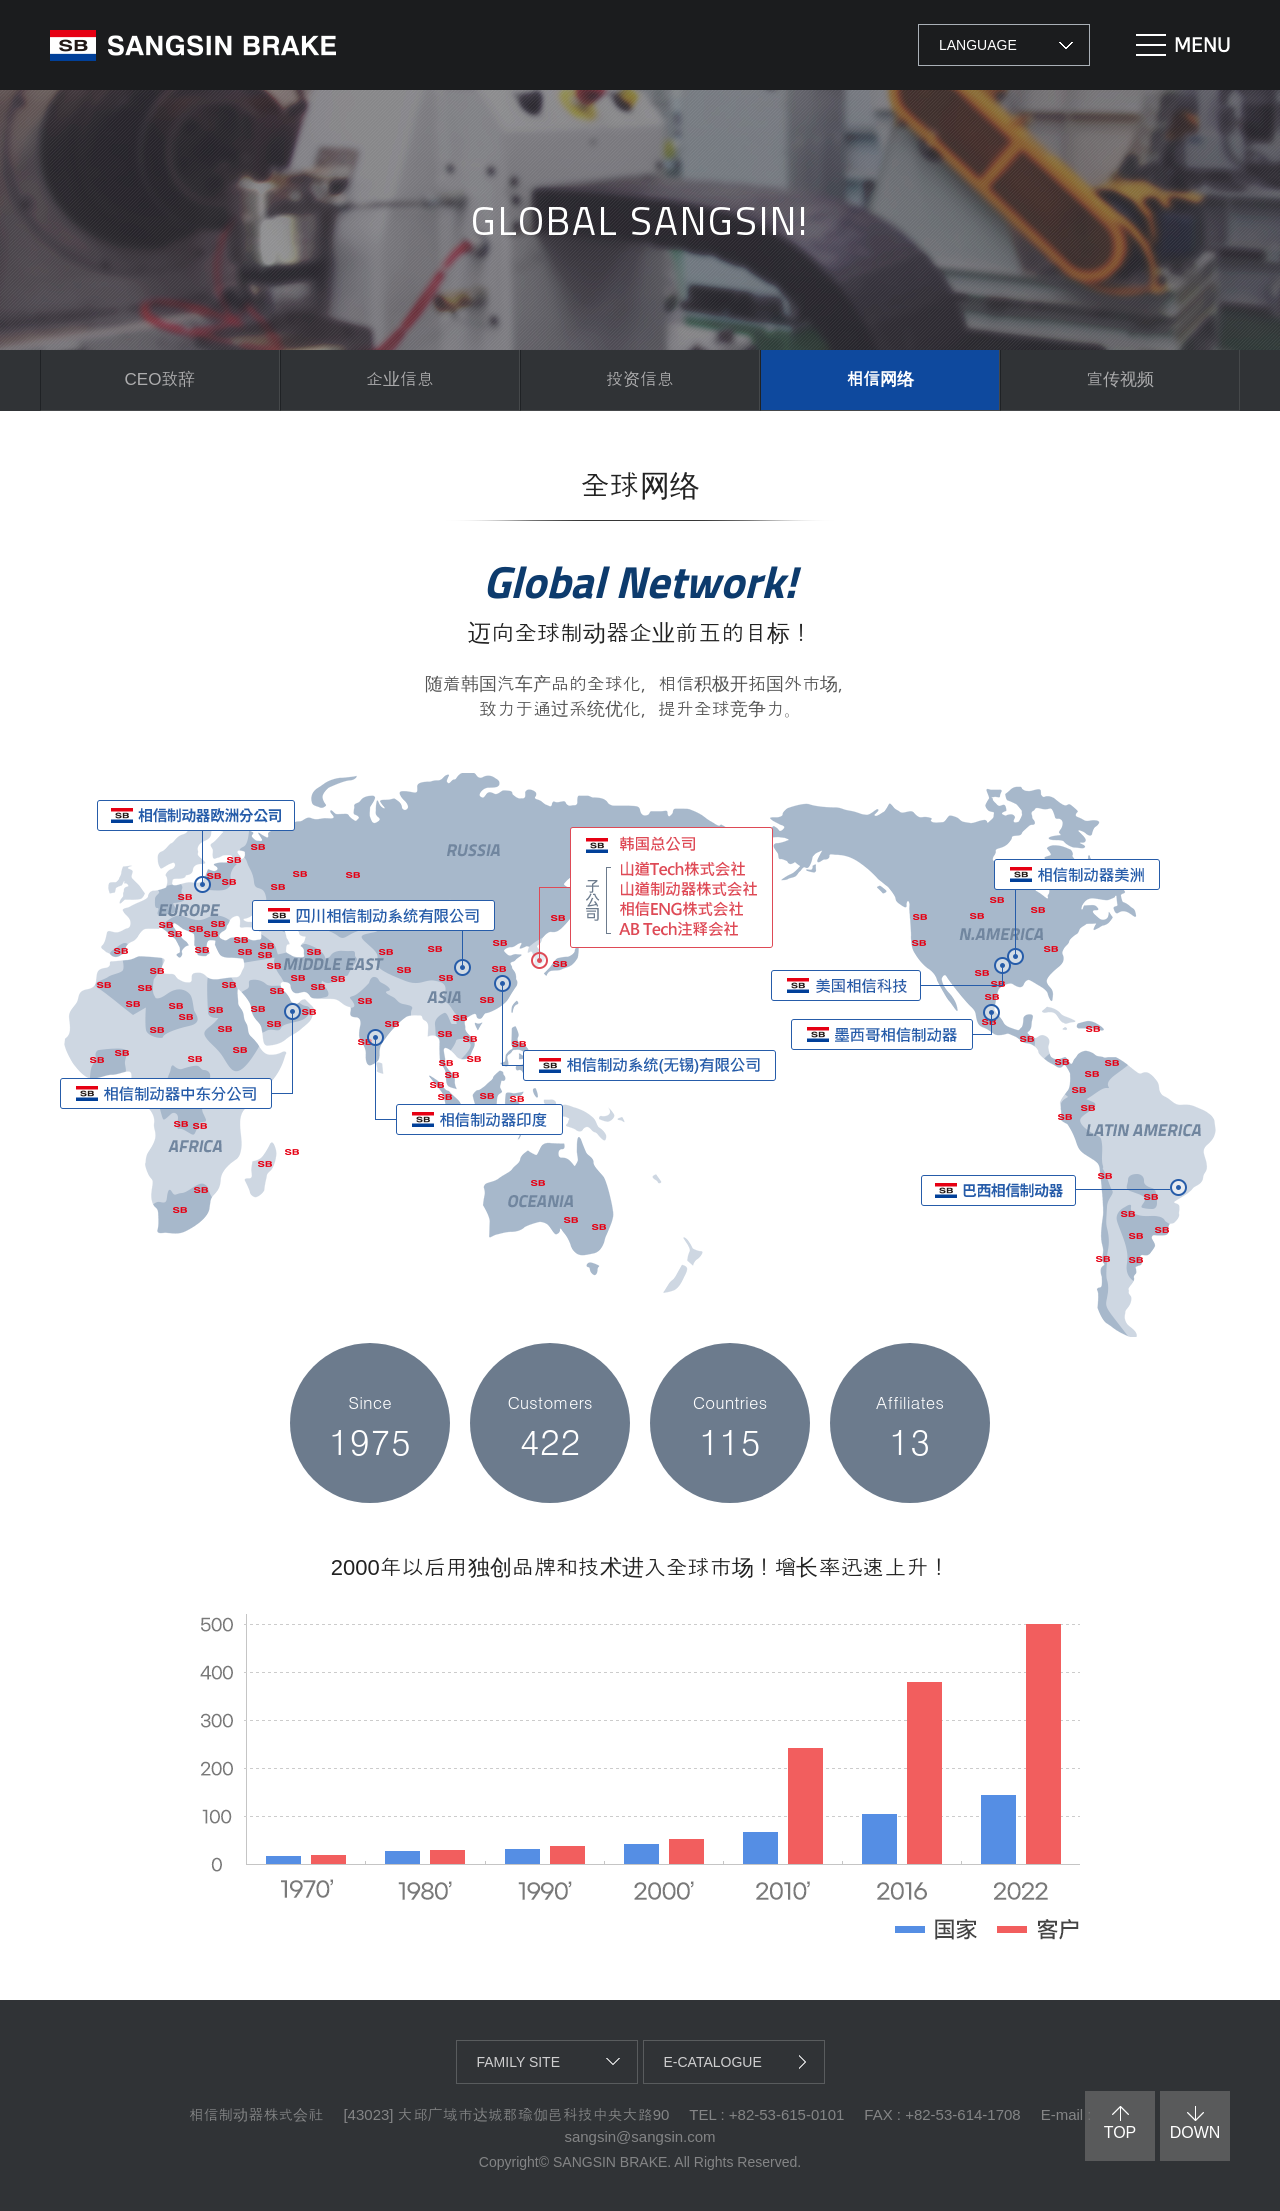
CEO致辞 (160, 379)
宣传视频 (1120, 379)
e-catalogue (713, 2062)
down (1195, 2123)
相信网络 (880, 379)
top (1120, 2123)
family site (519, 2062)
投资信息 (640, 379)
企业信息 (400, 379)
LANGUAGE (978, 45)
